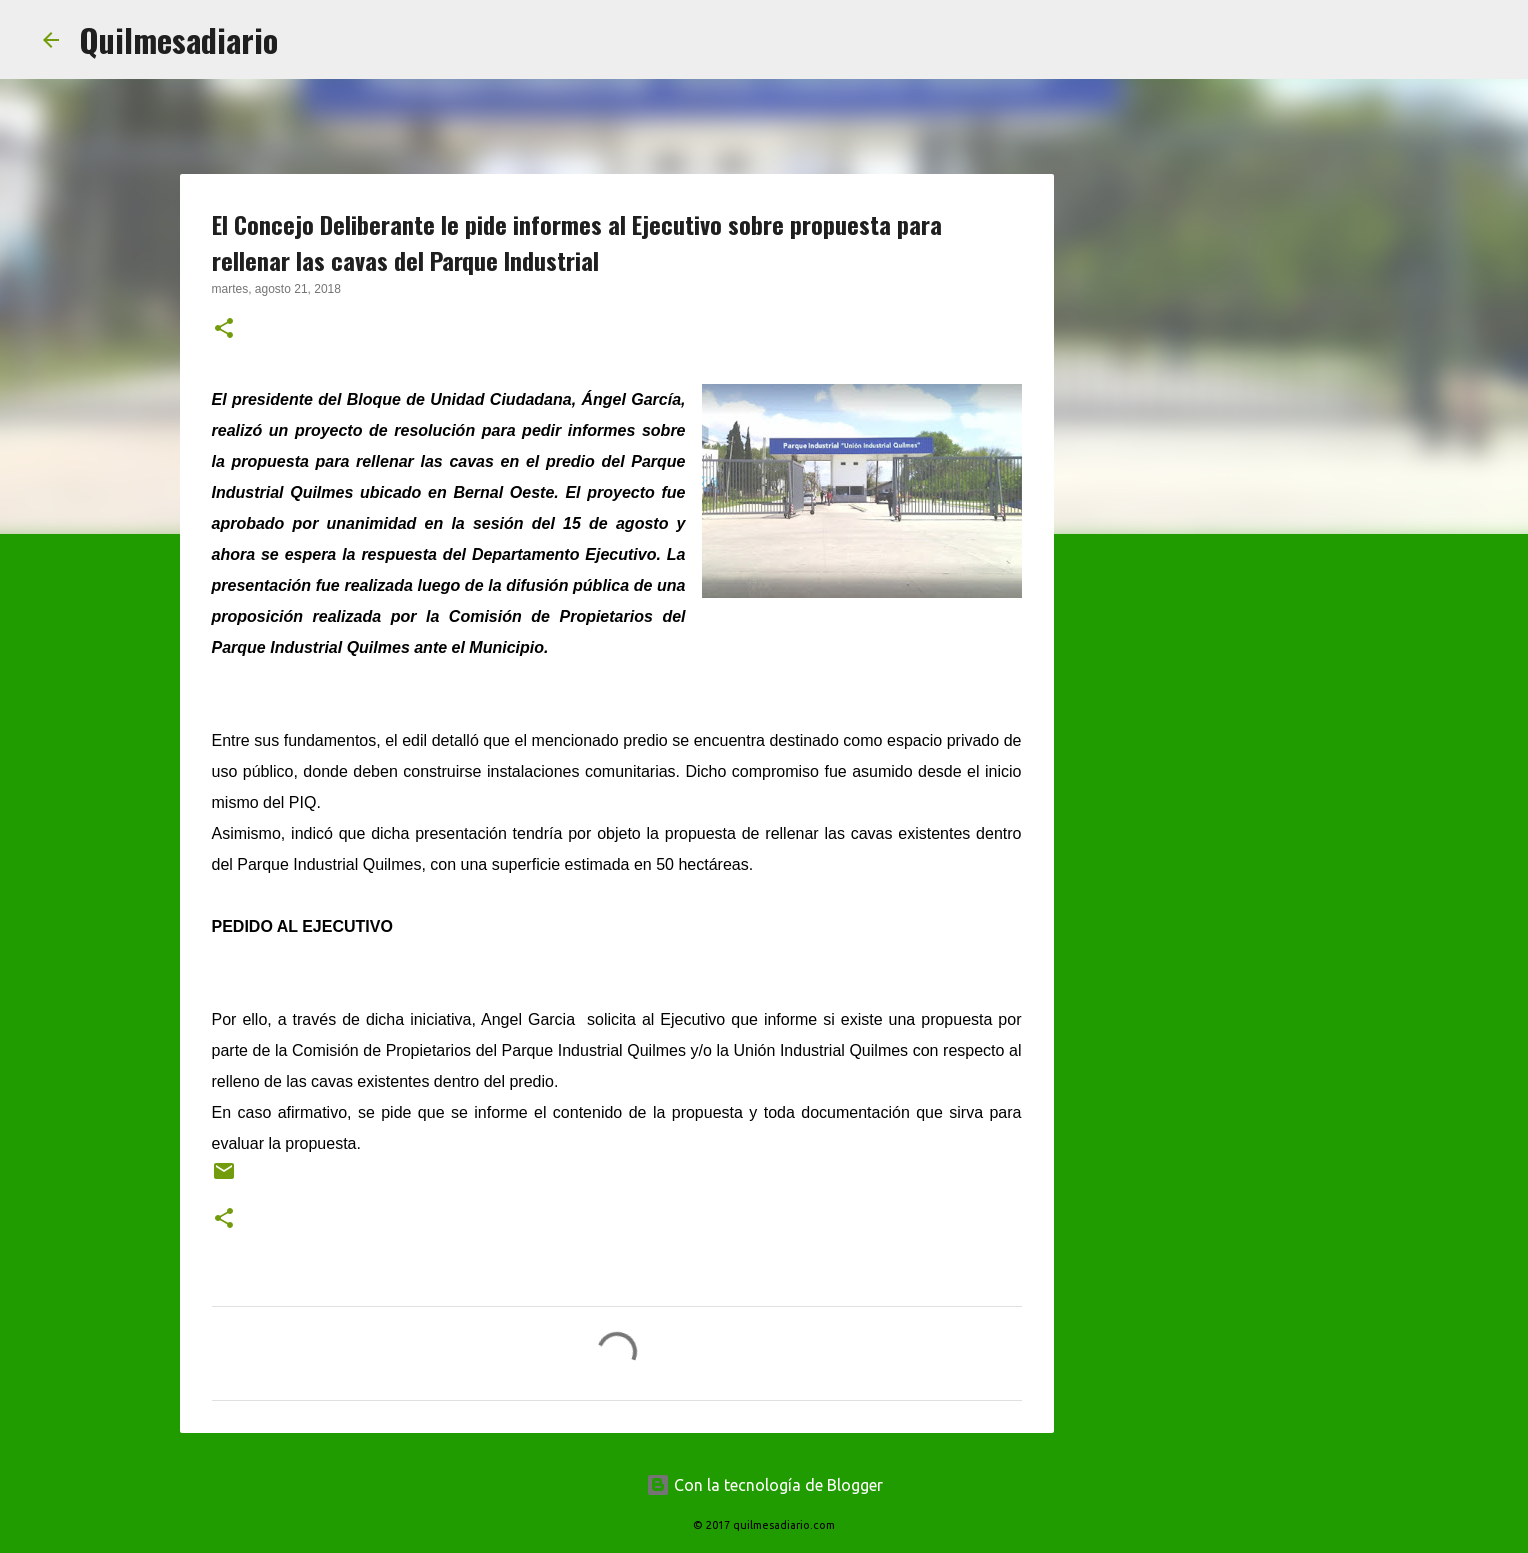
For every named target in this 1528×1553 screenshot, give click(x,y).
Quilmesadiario (178, 39)
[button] (224, 330)
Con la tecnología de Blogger (764, 1485)
